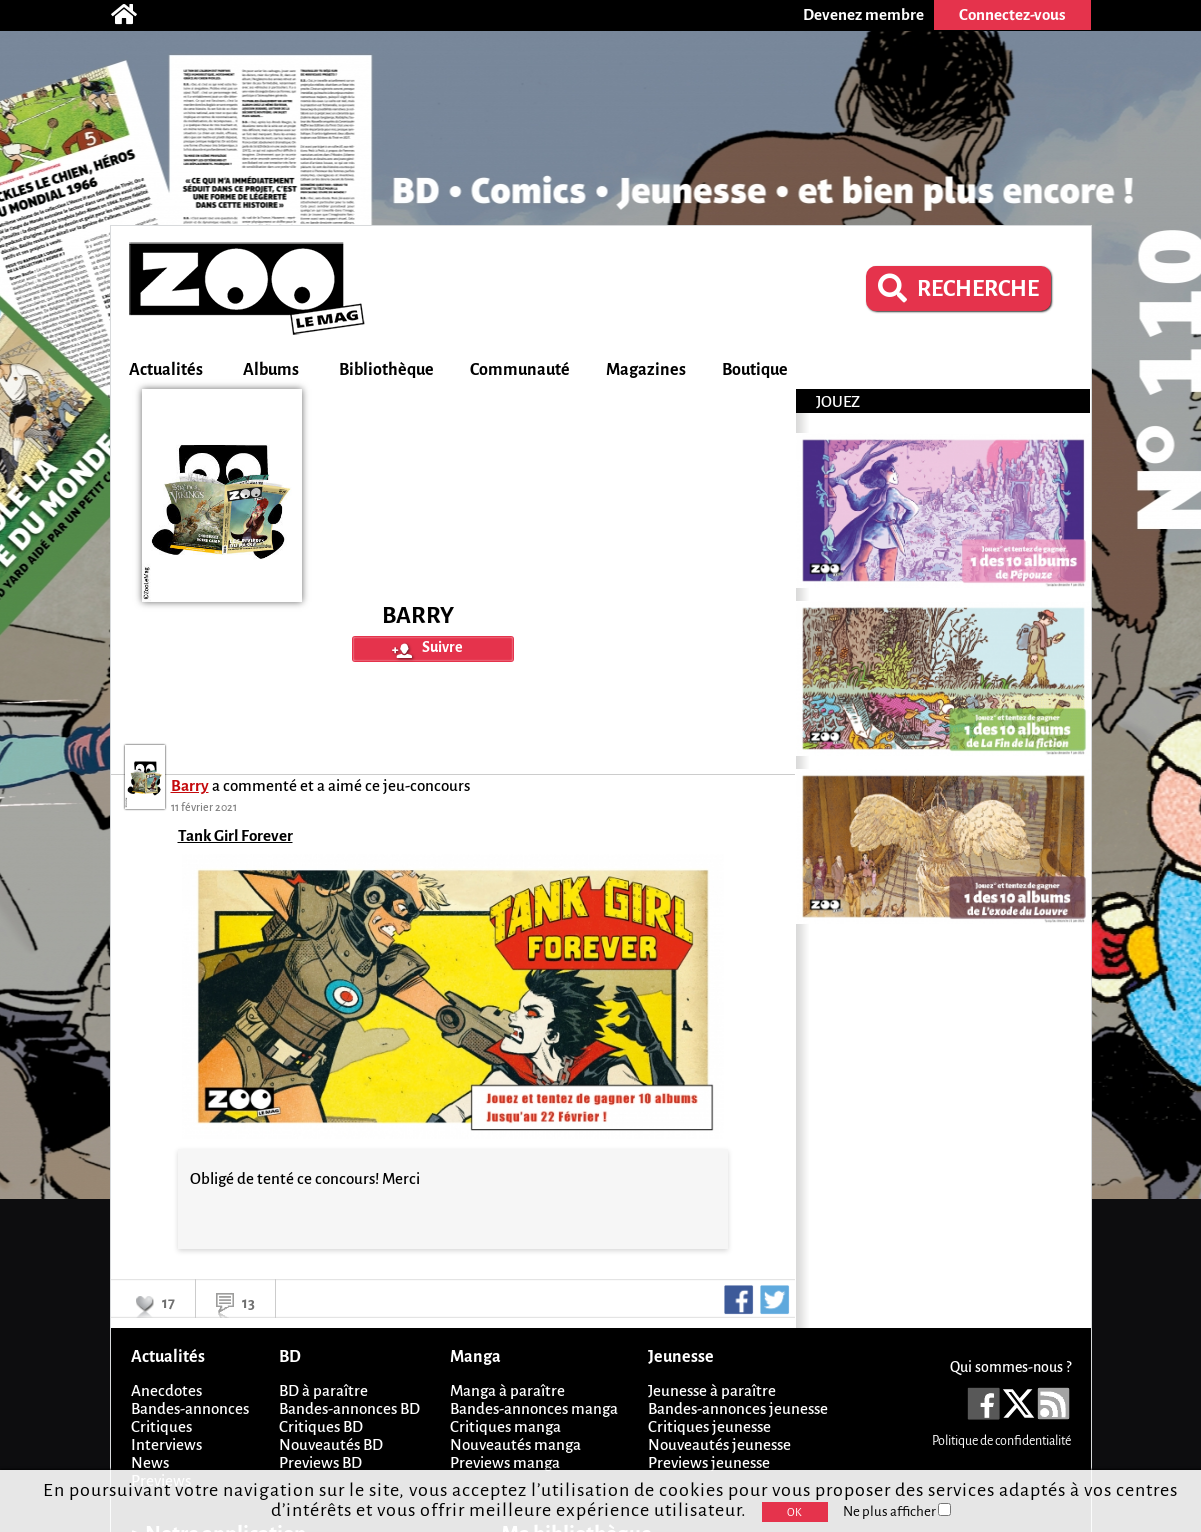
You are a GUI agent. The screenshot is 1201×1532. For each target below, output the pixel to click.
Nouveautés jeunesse (719, 1444)
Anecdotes (166, 1390)
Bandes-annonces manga (534, 1408)
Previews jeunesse (709, 1462)
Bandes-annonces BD (349, 1408)
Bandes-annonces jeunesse (738, 1408)
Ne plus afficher (897, 1511)
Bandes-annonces (190, 1408)
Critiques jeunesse (709, 1426)
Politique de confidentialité (1001, 1441)
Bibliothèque (386, 370)
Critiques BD (321, 1426)
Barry (190, 785)
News (150, 1462)
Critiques (161, 1426)
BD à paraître (323, 1390)
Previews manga (505, 1462)
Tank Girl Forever (235, 835)
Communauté (520, 370)
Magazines (646, 370)
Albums (271, 370)
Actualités (166, 370)
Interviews (166, 1444)
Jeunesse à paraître (712, 1390)
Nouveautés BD (331, 1444)
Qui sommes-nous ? (1010, 1367)
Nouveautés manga (515, 1444)
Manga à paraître (507, 1390)
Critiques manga (505, 1426)
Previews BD (320, 1462)
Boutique (755, 370)
